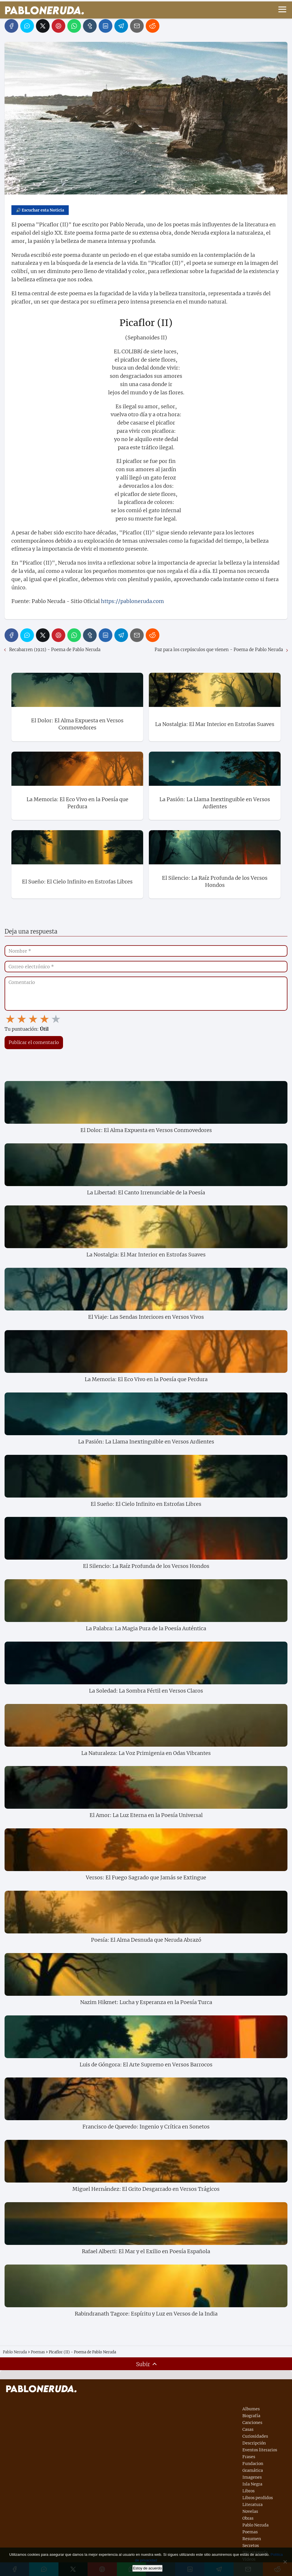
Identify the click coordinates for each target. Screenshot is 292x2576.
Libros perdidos (257, 2497)
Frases (248, 2456)
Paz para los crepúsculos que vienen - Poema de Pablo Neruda (219, 649)
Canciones (252, 2422)
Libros (248, 2490)
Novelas (250, 2511)
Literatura (252, 2504)
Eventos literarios (259, 2449)
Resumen (251, 2538)
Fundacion (252, 2463)
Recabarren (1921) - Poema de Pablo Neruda (54, 649)
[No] (285, 2562)
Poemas (250, 2531)
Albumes (251, 2408)
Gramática (252, 2470)
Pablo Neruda (255, 2525)
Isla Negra (252, 2484)
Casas (248, 2429)
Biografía (251, 2415)
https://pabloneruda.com (132, 601)
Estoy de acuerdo (147, 2568)
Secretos (250, 2545)
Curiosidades (255, 2436)
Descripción (254, 2443)
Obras (248, 2518)
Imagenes (252, 2477)
